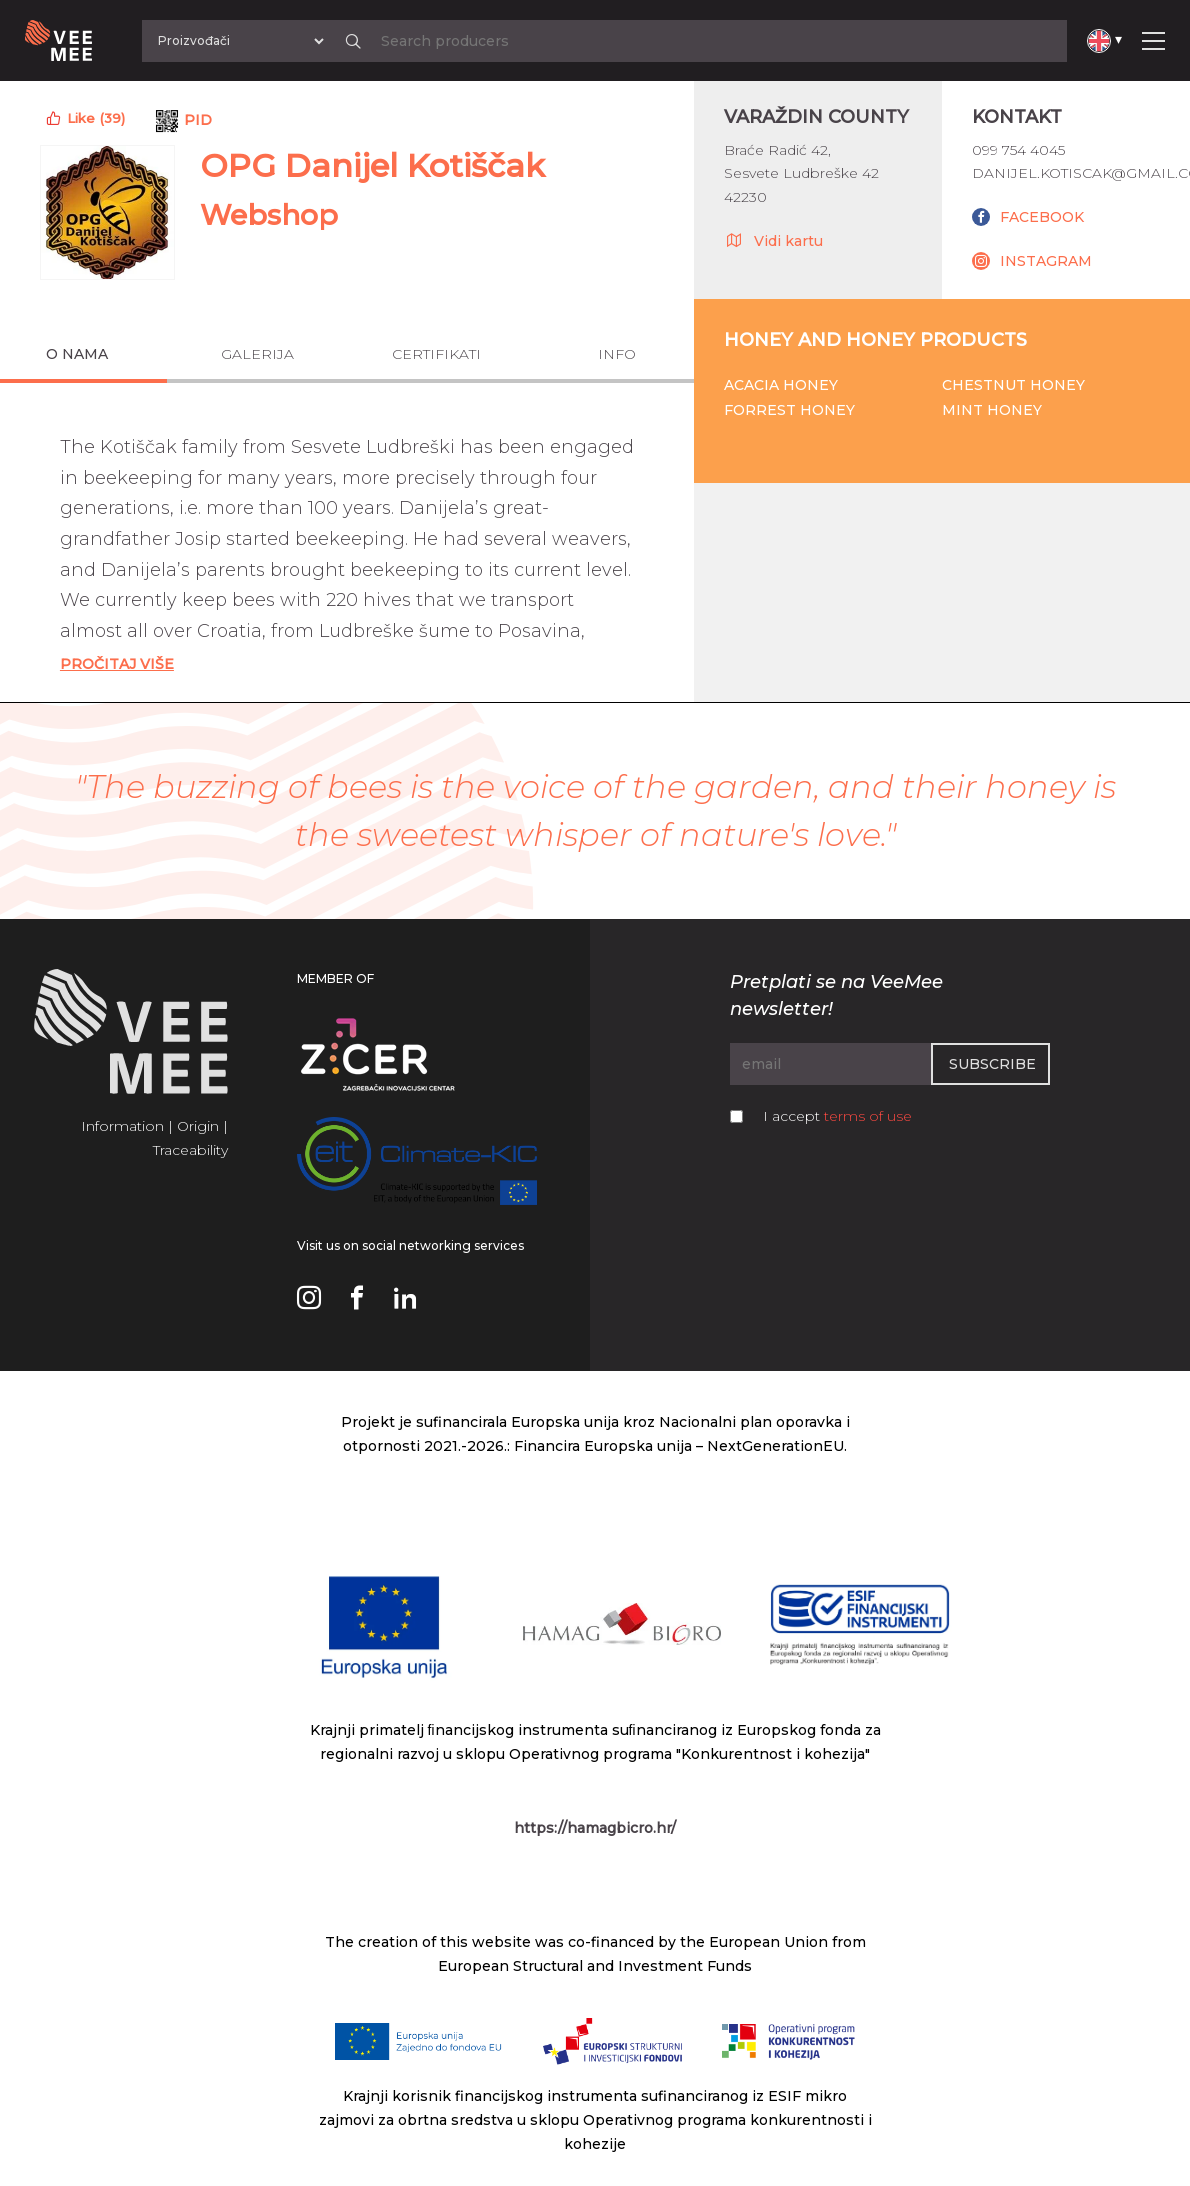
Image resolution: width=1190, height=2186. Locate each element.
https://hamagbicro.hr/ (595, 1828)
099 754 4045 (1018, 150)
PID (198, 120)
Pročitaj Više (117, 664)
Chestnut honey (1013, 385)
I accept (837, 1116)
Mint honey (992, 410)
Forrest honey (789, 410)
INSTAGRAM (1046, 261)
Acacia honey (781, 385)
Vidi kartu (773, 240)
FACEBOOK (1042, 217)
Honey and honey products (875, 340)
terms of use (868, 1116)
